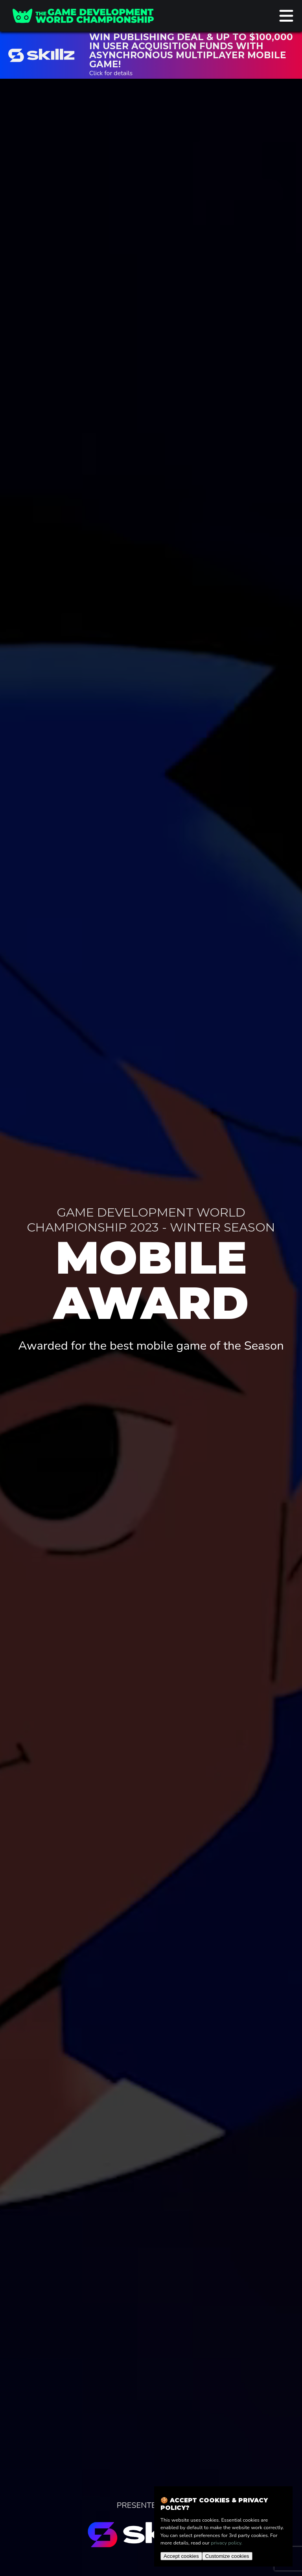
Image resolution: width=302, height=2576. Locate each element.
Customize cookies (227, 2556)
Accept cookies (181, 2556)
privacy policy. (226, 2542)
